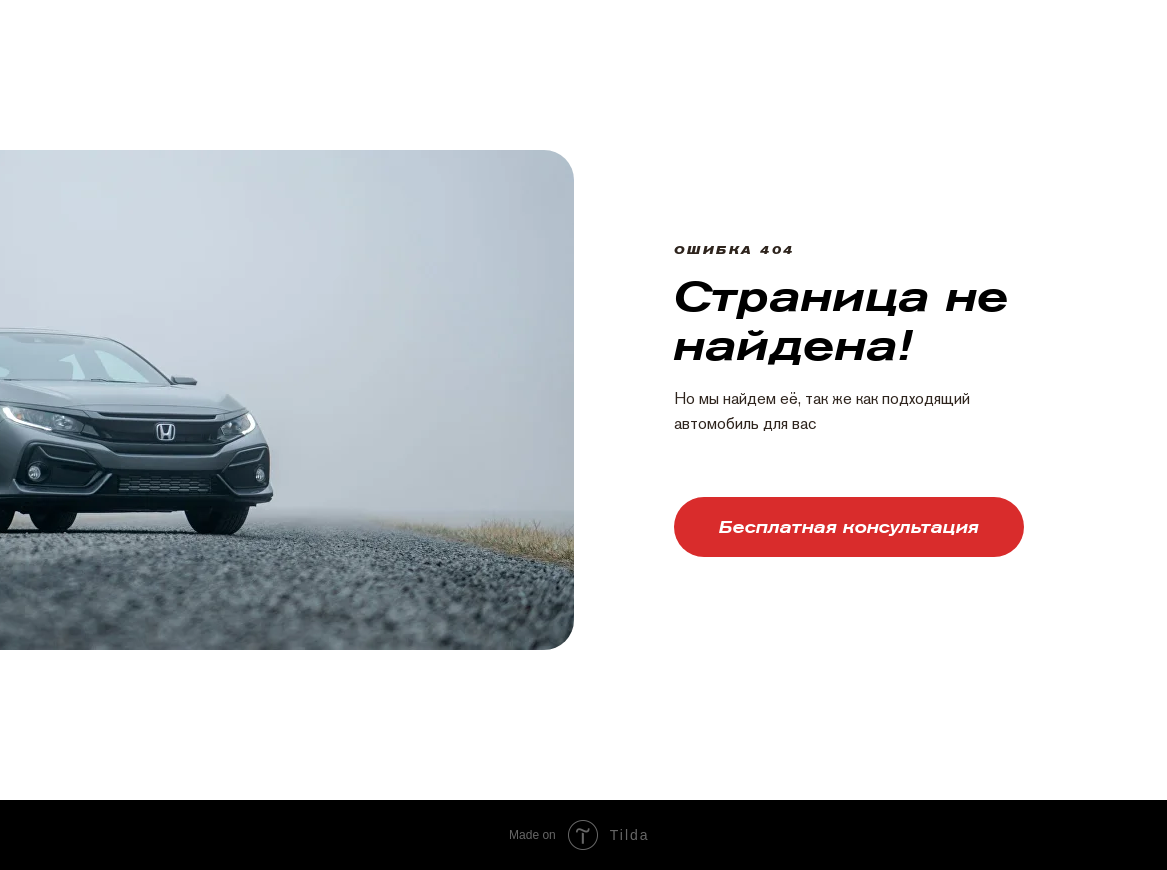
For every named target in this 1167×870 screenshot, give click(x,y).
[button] (849, 527)
